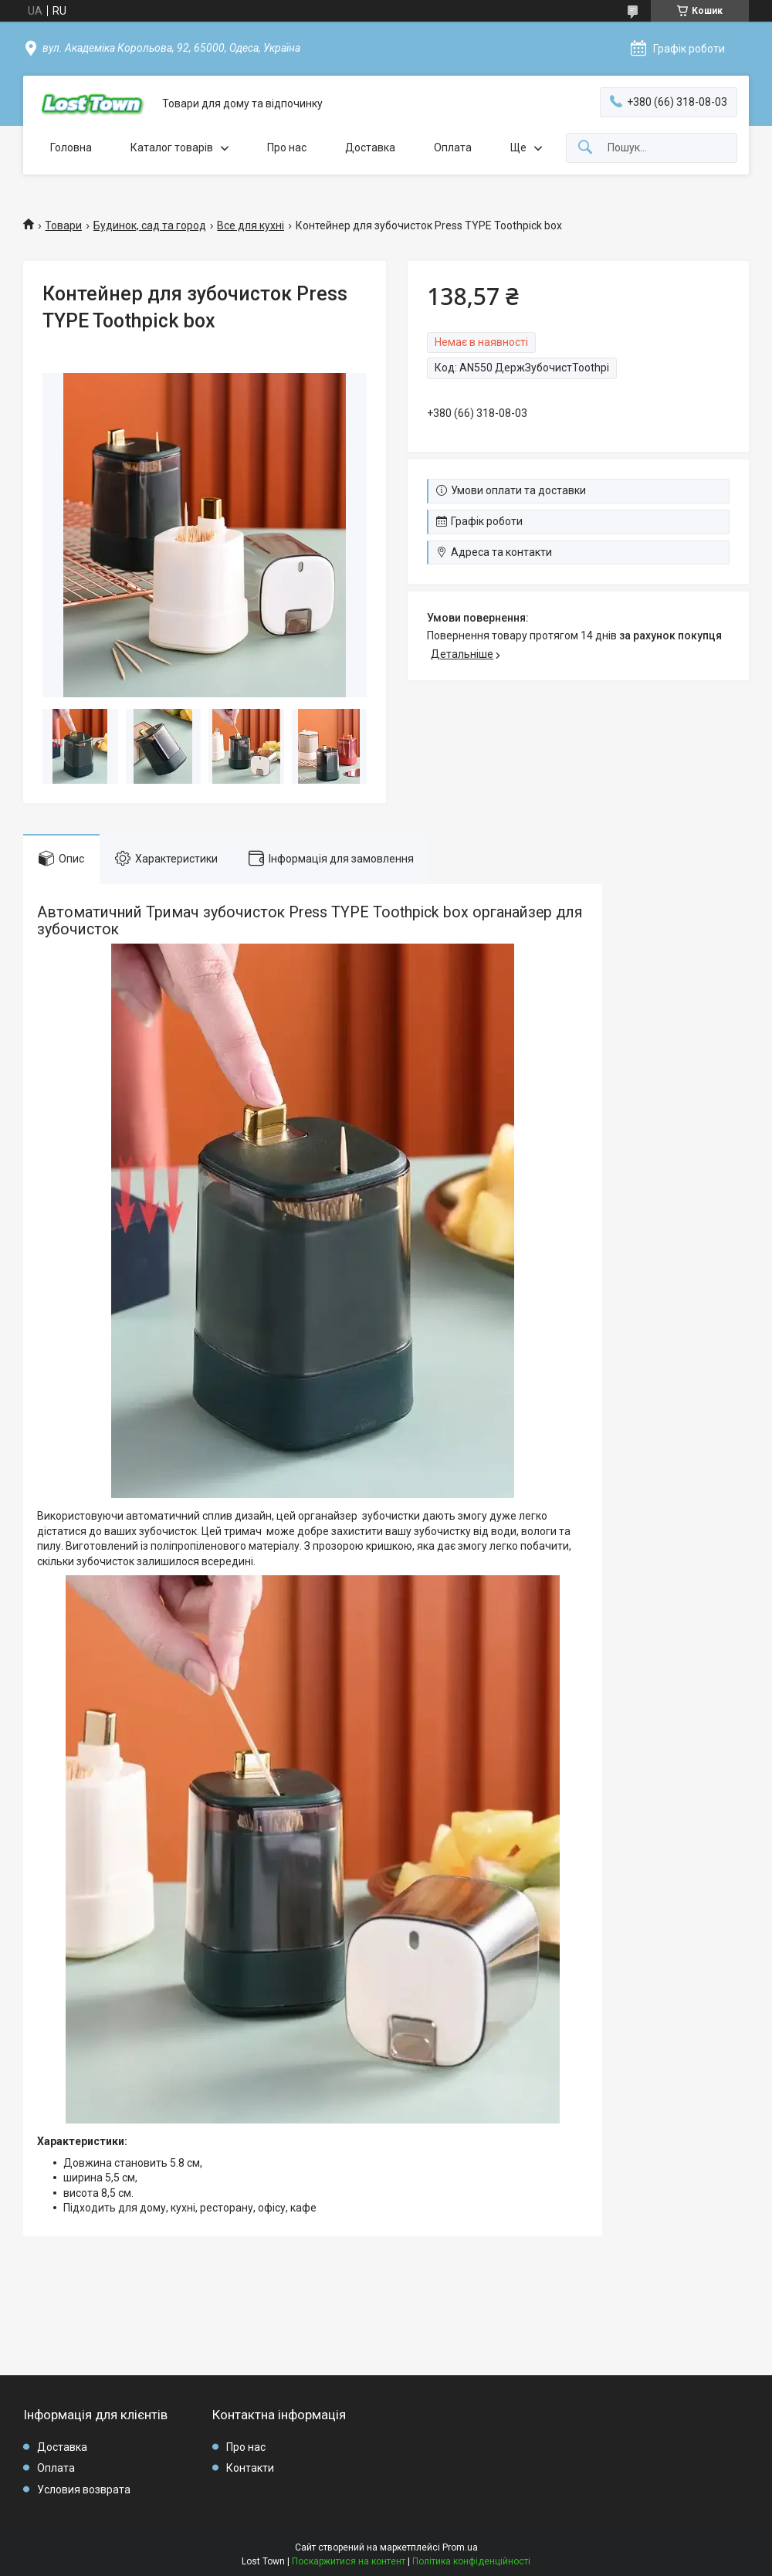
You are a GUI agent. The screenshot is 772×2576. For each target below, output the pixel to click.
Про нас (286, 147)
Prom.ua (460, 2547)
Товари (63, 225)
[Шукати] (585, 148)
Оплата (453, 147)
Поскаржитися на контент (348, 2561)
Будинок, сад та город (149, 225)
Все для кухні (250, 225)
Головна (71, 147)
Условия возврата (83, 2489)
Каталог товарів (171, 147)
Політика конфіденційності (471, 2561)
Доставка (370, 147)
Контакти (250, 2468)
